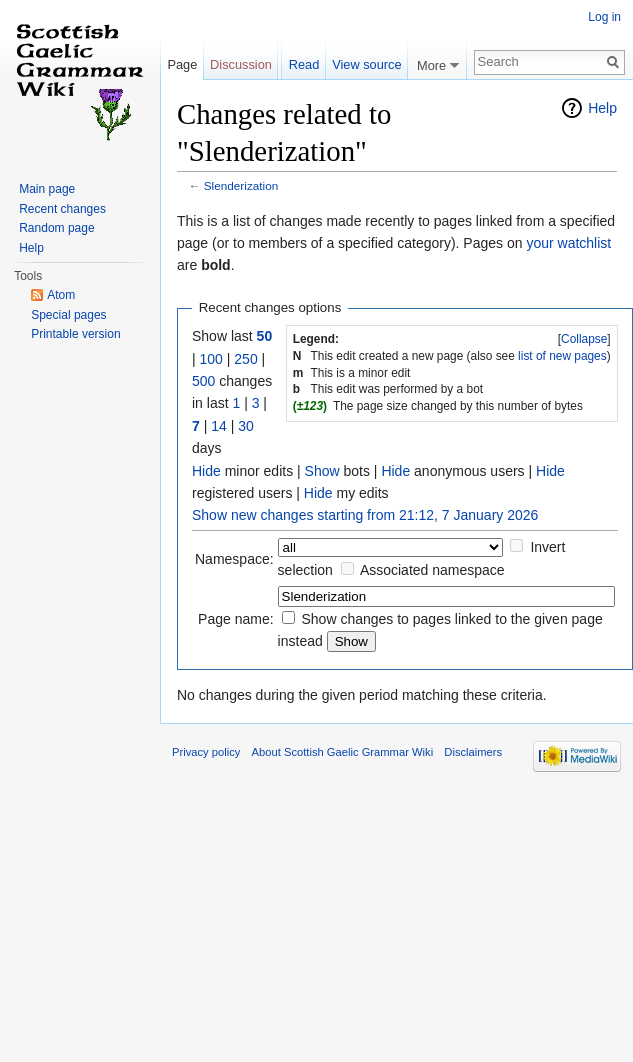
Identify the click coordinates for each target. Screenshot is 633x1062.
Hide (206, 471)
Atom (61, 295)
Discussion (241, 64)
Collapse (584, 339)
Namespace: (234, 559)
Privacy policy (206, 752)
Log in (604, 17)
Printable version (75, 334)
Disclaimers (473, 752)
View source (366, 64)
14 (219, 426)
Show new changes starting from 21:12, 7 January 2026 (365, 515)
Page (182, 64)
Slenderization (241, 185)
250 (245, 359)
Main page (47, 189)
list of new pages (562, 356)
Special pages (68, 315)
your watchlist (568, 243)
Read (304, 64)
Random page (56, 228)
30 (246, 426)
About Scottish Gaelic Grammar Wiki (343, 752)
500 (203, 381)
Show (322, 471)
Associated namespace (432, 570)
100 (211, 359)
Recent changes (62, 209)
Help (602, 108)
